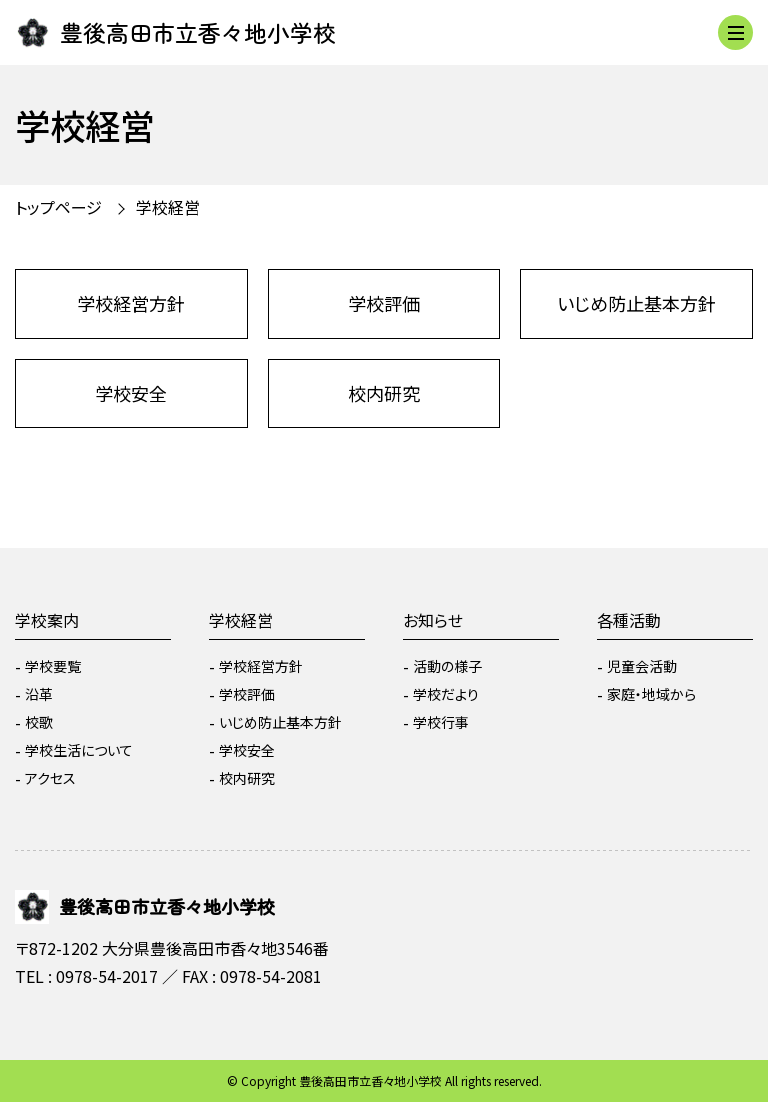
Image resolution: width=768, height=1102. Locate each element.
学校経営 (168, 207)
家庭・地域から (651, 694)
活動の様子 (447, 666)
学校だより (446, 694)
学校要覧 (53, 666)
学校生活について (79, 750)
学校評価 (384, 303)
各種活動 (629, 620)
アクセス (50, 778)
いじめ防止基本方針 (636, 303)
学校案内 (47, 620)
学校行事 (441, 722)
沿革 (39, 694)
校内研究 (384, 393)
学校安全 (131, 393)
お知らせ (433, 620)
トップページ (58, 207)
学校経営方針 (131, 303)
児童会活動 (642, 666)
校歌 (39, 722)
